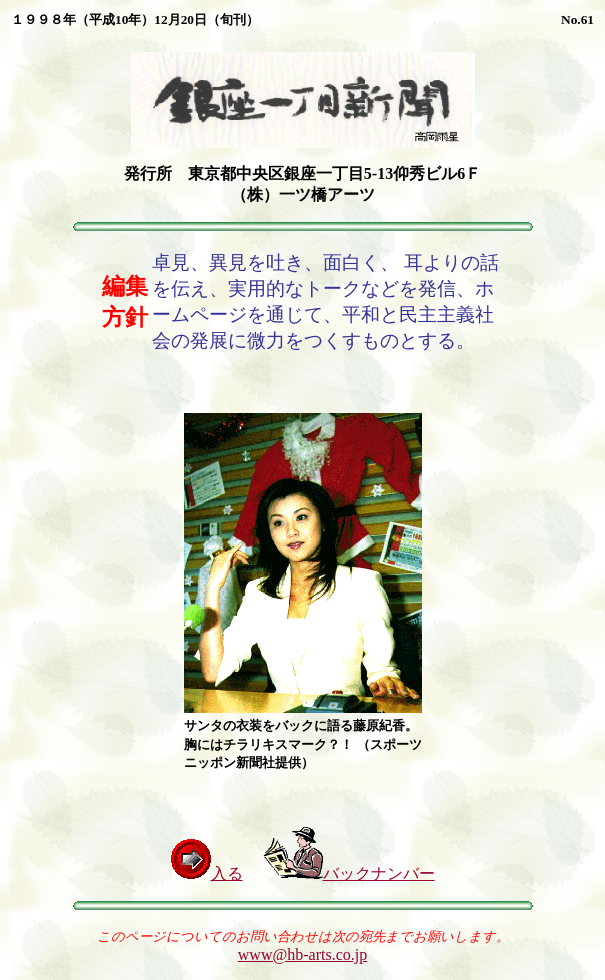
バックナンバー (349, 873)
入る (207, 873)
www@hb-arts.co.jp (302, 954)
